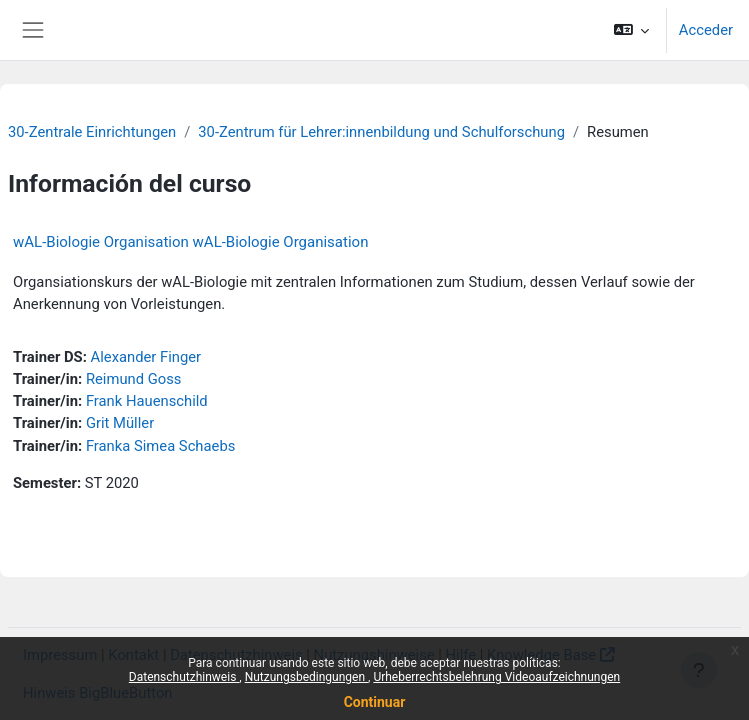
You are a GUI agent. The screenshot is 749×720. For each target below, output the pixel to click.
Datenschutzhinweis (184, 677)
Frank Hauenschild (147, 401)
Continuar (375, 702)
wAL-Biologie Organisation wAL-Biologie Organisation (190, 242)
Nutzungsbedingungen (306, 677)
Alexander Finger (146, 357)
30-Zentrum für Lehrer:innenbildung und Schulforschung (381, 132)
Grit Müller (120, 423)
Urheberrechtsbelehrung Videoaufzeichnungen (496, 677)
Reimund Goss (134, 379)
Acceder (706, 30)
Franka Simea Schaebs (160, 446)
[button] (630, 30)
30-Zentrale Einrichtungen (92, 132)
